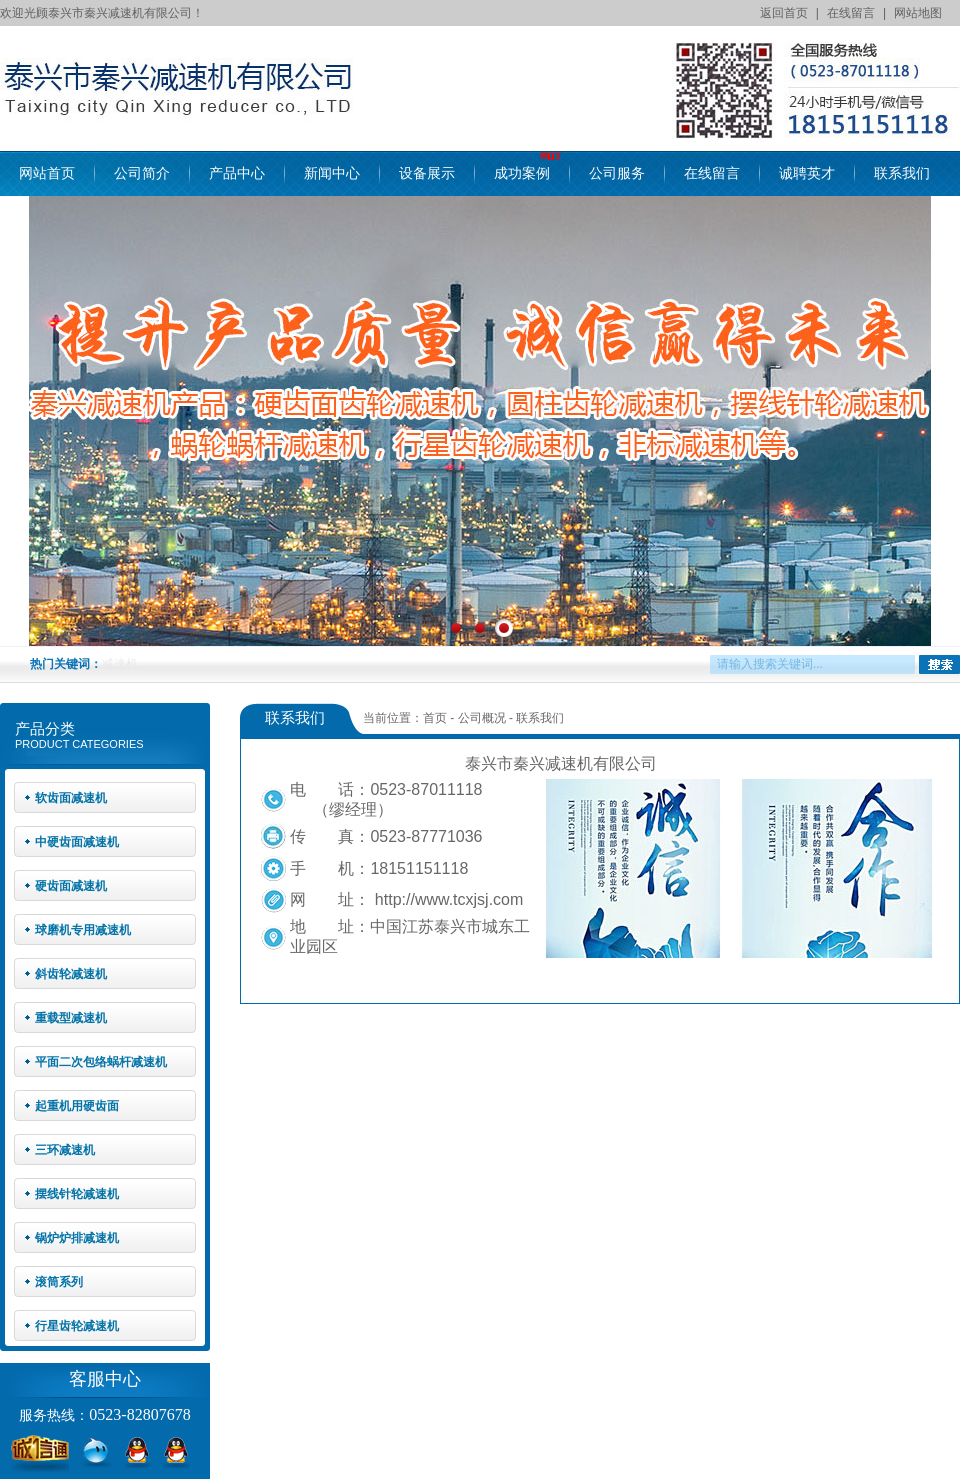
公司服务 (617, 173)
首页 (435, 718)
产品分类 (45, 729)
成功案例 (522, 173)
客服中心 (105, 1379)
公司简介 (142, 173)
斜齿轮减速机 (71, 974)
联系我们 (902, 173)
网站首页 (47, 173)
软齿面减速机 (71, 798)
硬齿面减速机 (71, 886)
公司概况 (482, 718)
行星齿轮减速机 (77, 1326)
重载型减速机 (71, 1018)
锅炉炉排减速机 (77, 1238)
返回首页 (784, 13)
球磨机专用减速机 (83, 930)
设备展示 (427, 173)
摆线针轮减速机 (77, 1194)
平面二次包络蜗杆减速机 (101, 1062)
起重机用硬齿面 (77, 1106)
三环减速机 (65, 1150)
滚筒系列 (59, 1282)
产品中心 (237, 173)
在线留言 (851, 13)
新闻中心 (332, 173)
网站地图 (918, 13)
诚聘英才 (807, 173)
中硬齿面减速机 (77, 842)
